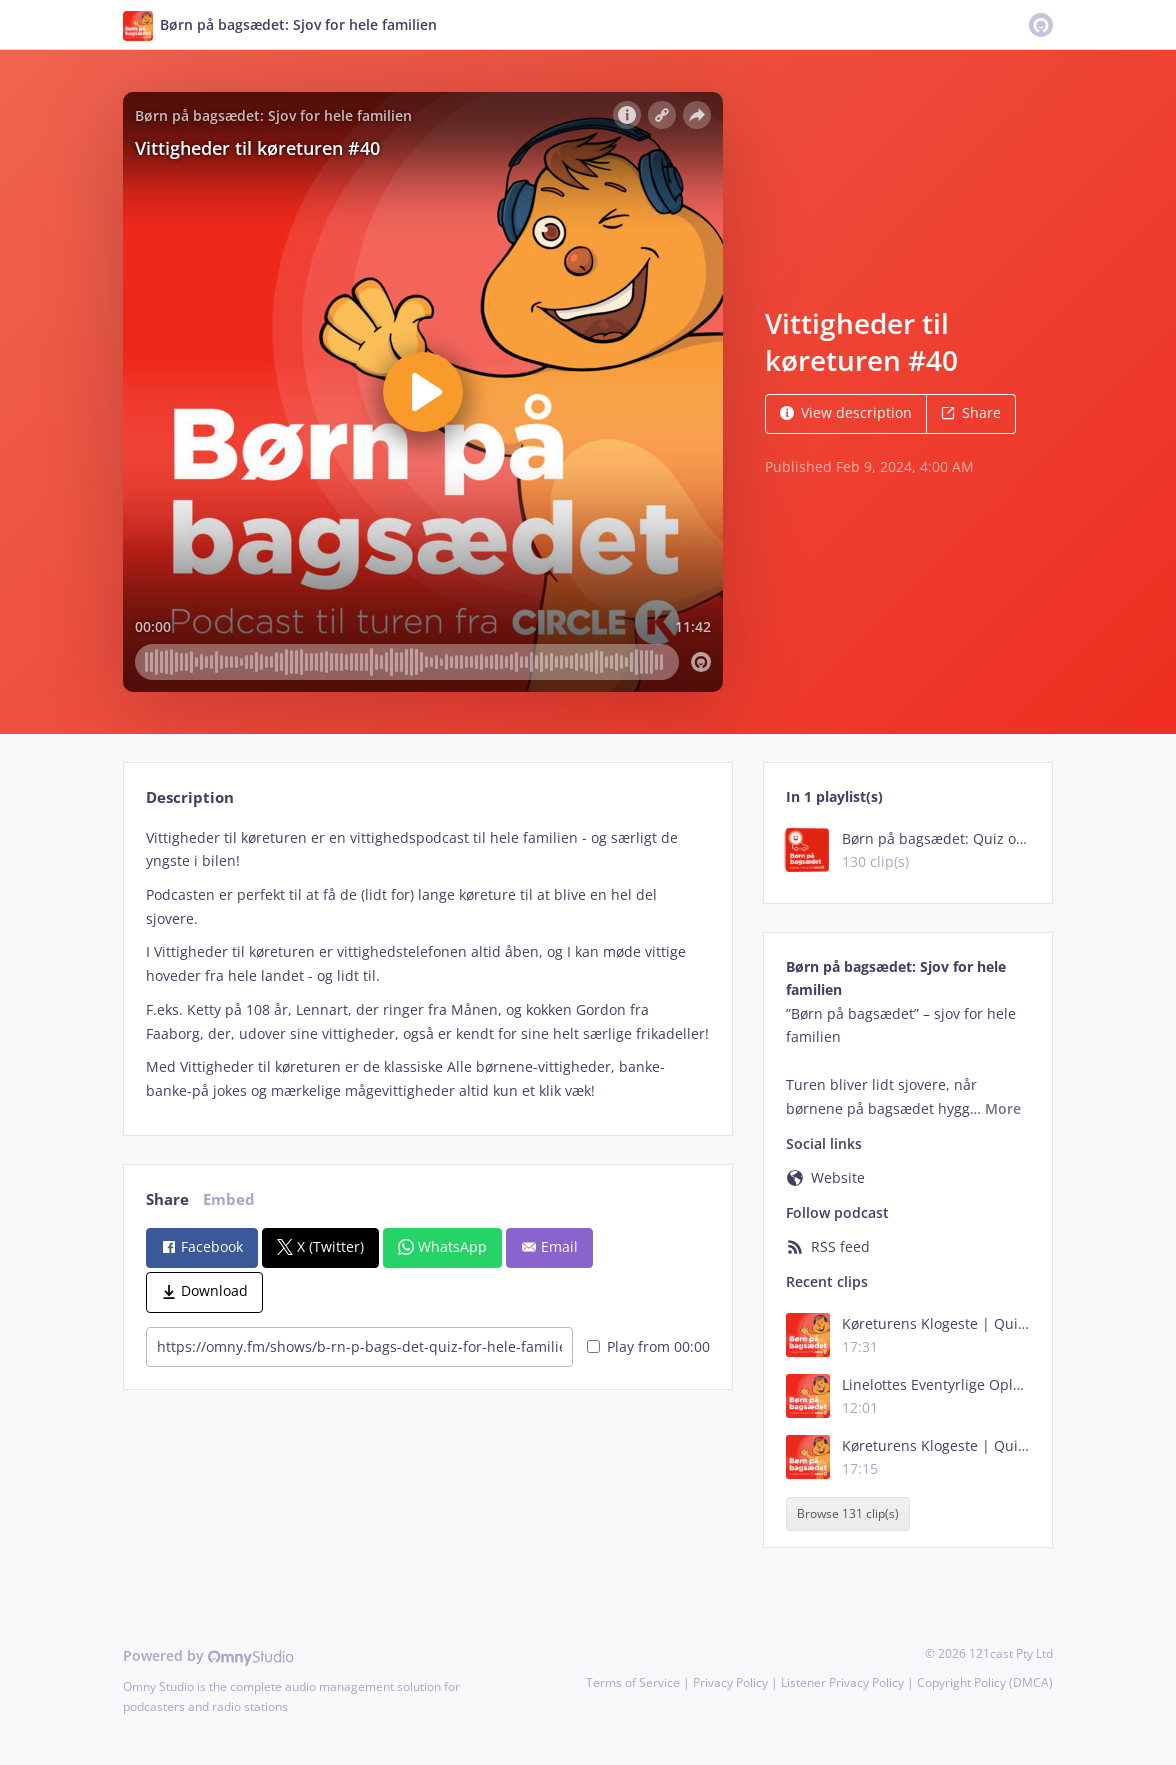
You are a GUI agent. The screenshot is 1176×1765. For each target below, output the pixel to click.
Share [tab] (167, 1199)
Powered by (208, 1655)
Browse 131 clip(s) (848, 1513)
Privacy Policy (730, 1682)
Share (971, 412)
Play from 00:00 (648, 1346)
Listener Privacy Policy (842, 1682)
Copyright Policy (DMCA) (985, 1682)
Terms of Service (633, 1682)
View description (846, 412)
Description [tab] (190, 797)
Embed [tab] (229, 1199)
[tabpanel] (427, 964)
